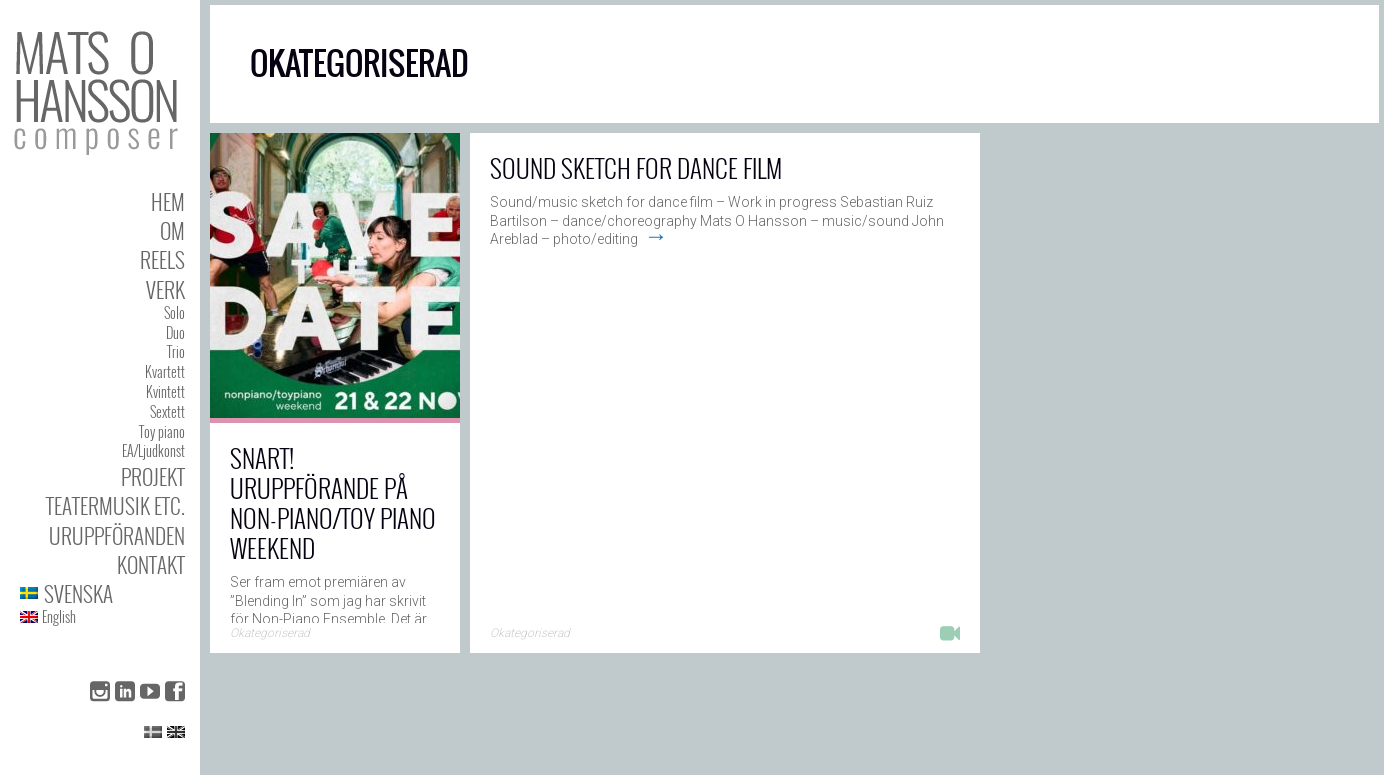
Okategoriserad (270, 633)
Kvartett (165, 371)
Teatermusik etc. (115, 505)
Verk (165, 289)
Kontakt (151, 564)
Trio (176, 351)
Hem (168, 201)
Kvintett (165, 391)
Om (172, 230)
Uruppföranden (117, 535)
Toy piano (162, 431)
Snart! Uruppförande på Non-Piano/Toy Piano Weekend (333, 502)
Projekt (153, 476)
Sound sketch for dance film (636, 167)
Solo (174, 312)
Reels (162, 259)
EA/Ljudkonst (153, 450)
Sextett (167, 411)
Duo (175, 332)
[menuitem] (102, 593)
